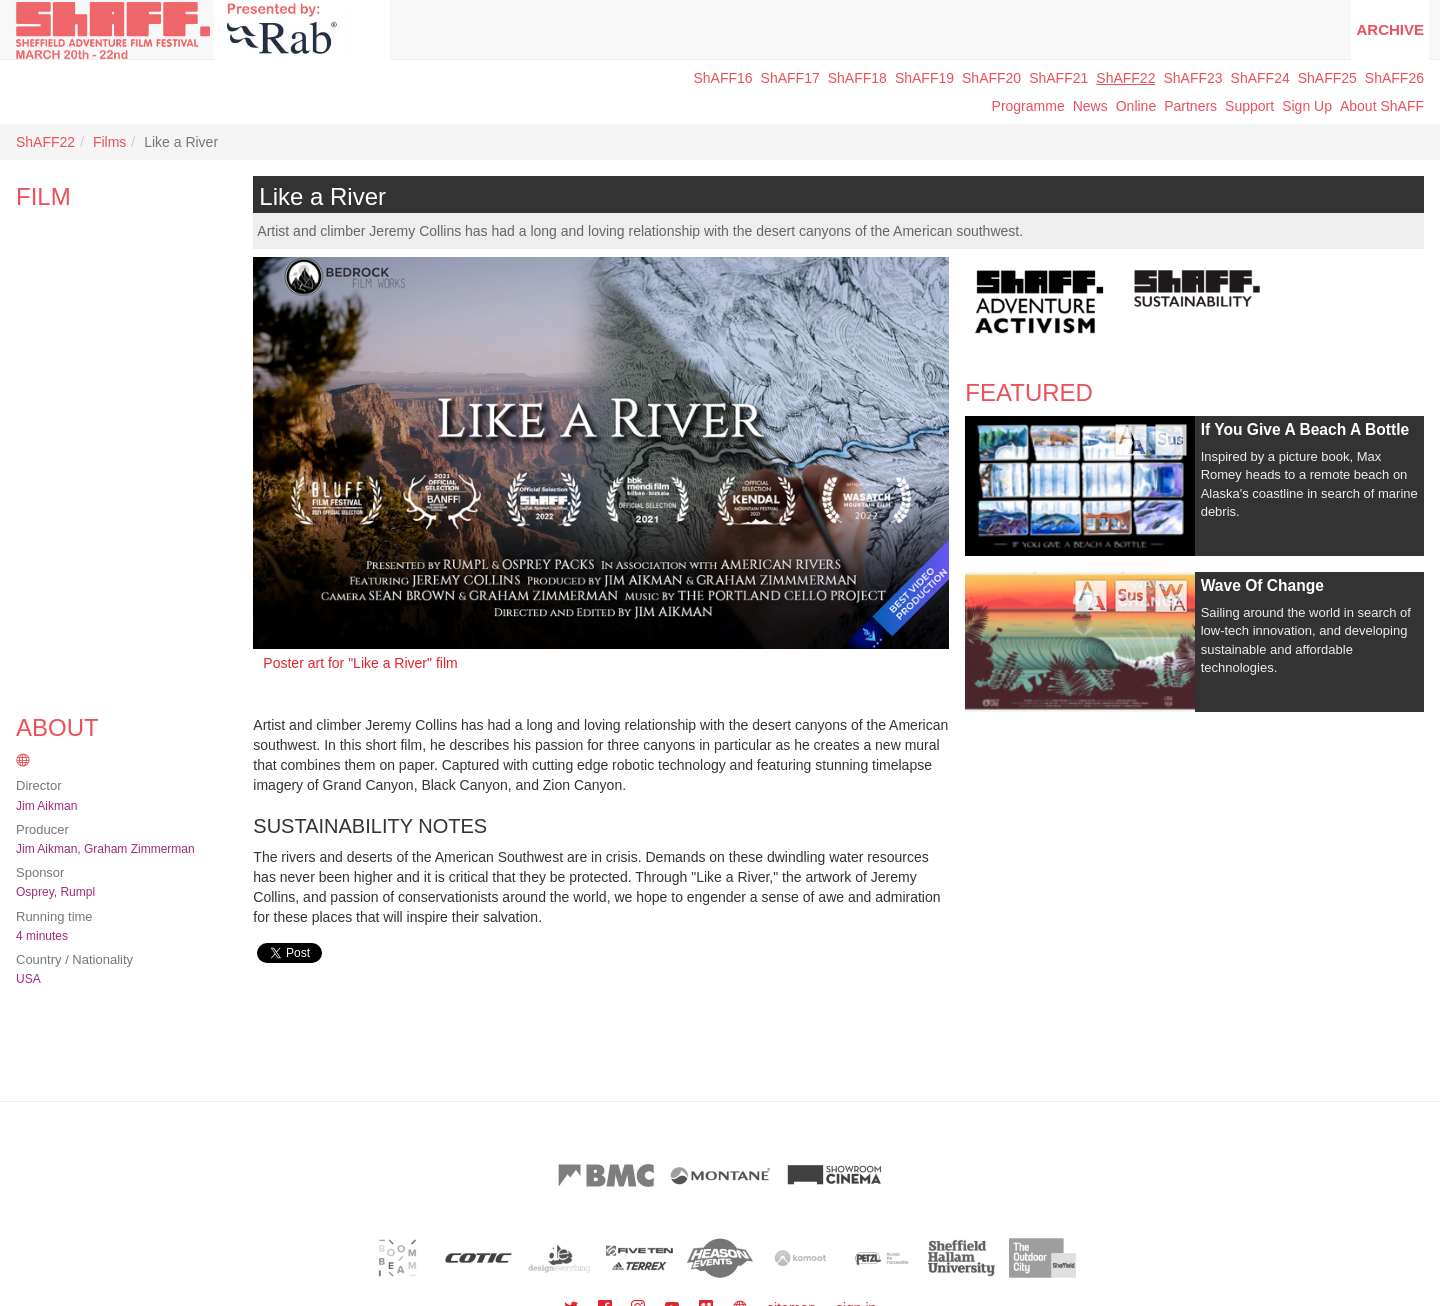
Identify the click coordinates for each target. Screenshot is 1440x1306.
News (1090, 106)
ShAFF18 (857, 78)
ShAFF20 (991, 78)
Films (109, 142)
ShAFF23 (1192, 78)
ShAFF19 (924, 78)
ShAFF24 (1260, 78)
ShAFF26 (1394, 78)
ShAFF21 (1058, 78)
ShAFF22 (1125, 78)
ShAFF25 (1327, 78)
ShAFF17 (790, 78)
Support (1249, 106)
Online (1136, 106)
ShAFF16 (722, 78)
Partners (1190, 106)
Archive (1390, 29)
